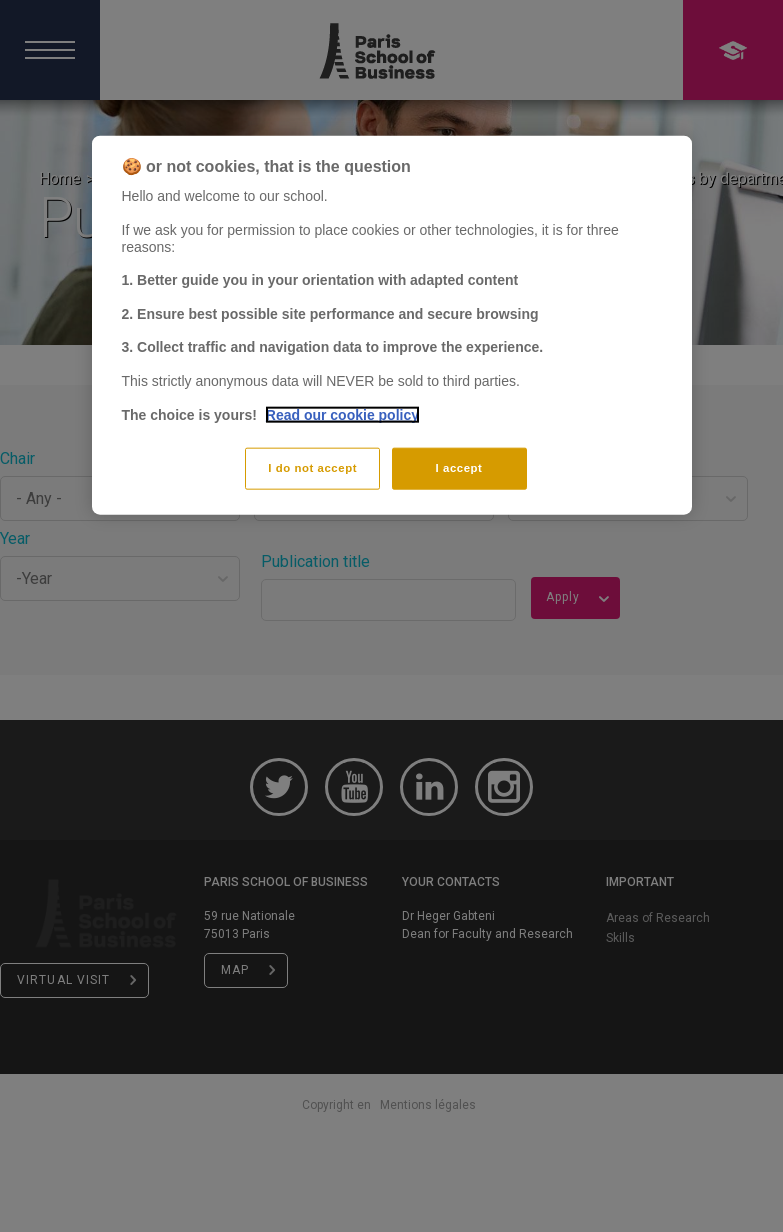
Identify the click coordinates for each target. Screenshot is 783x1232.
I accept (459, 468)
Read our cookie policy (342, 414)
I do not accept (312, 468)
